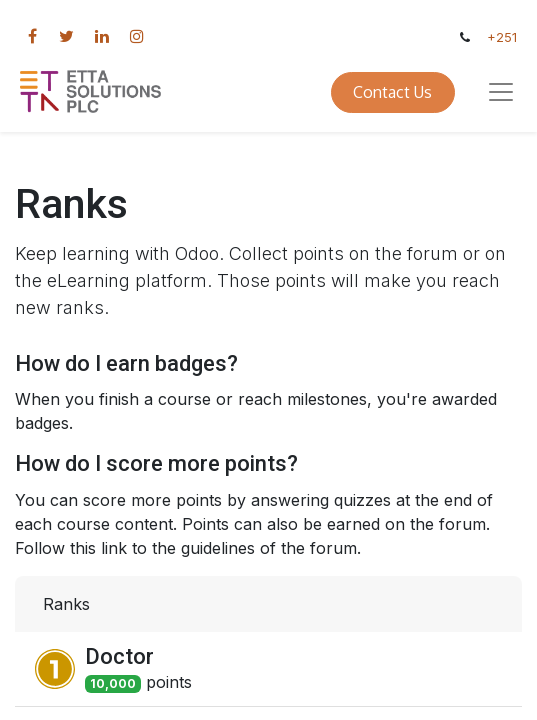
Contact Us (392, 92)
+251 (502, 37)
